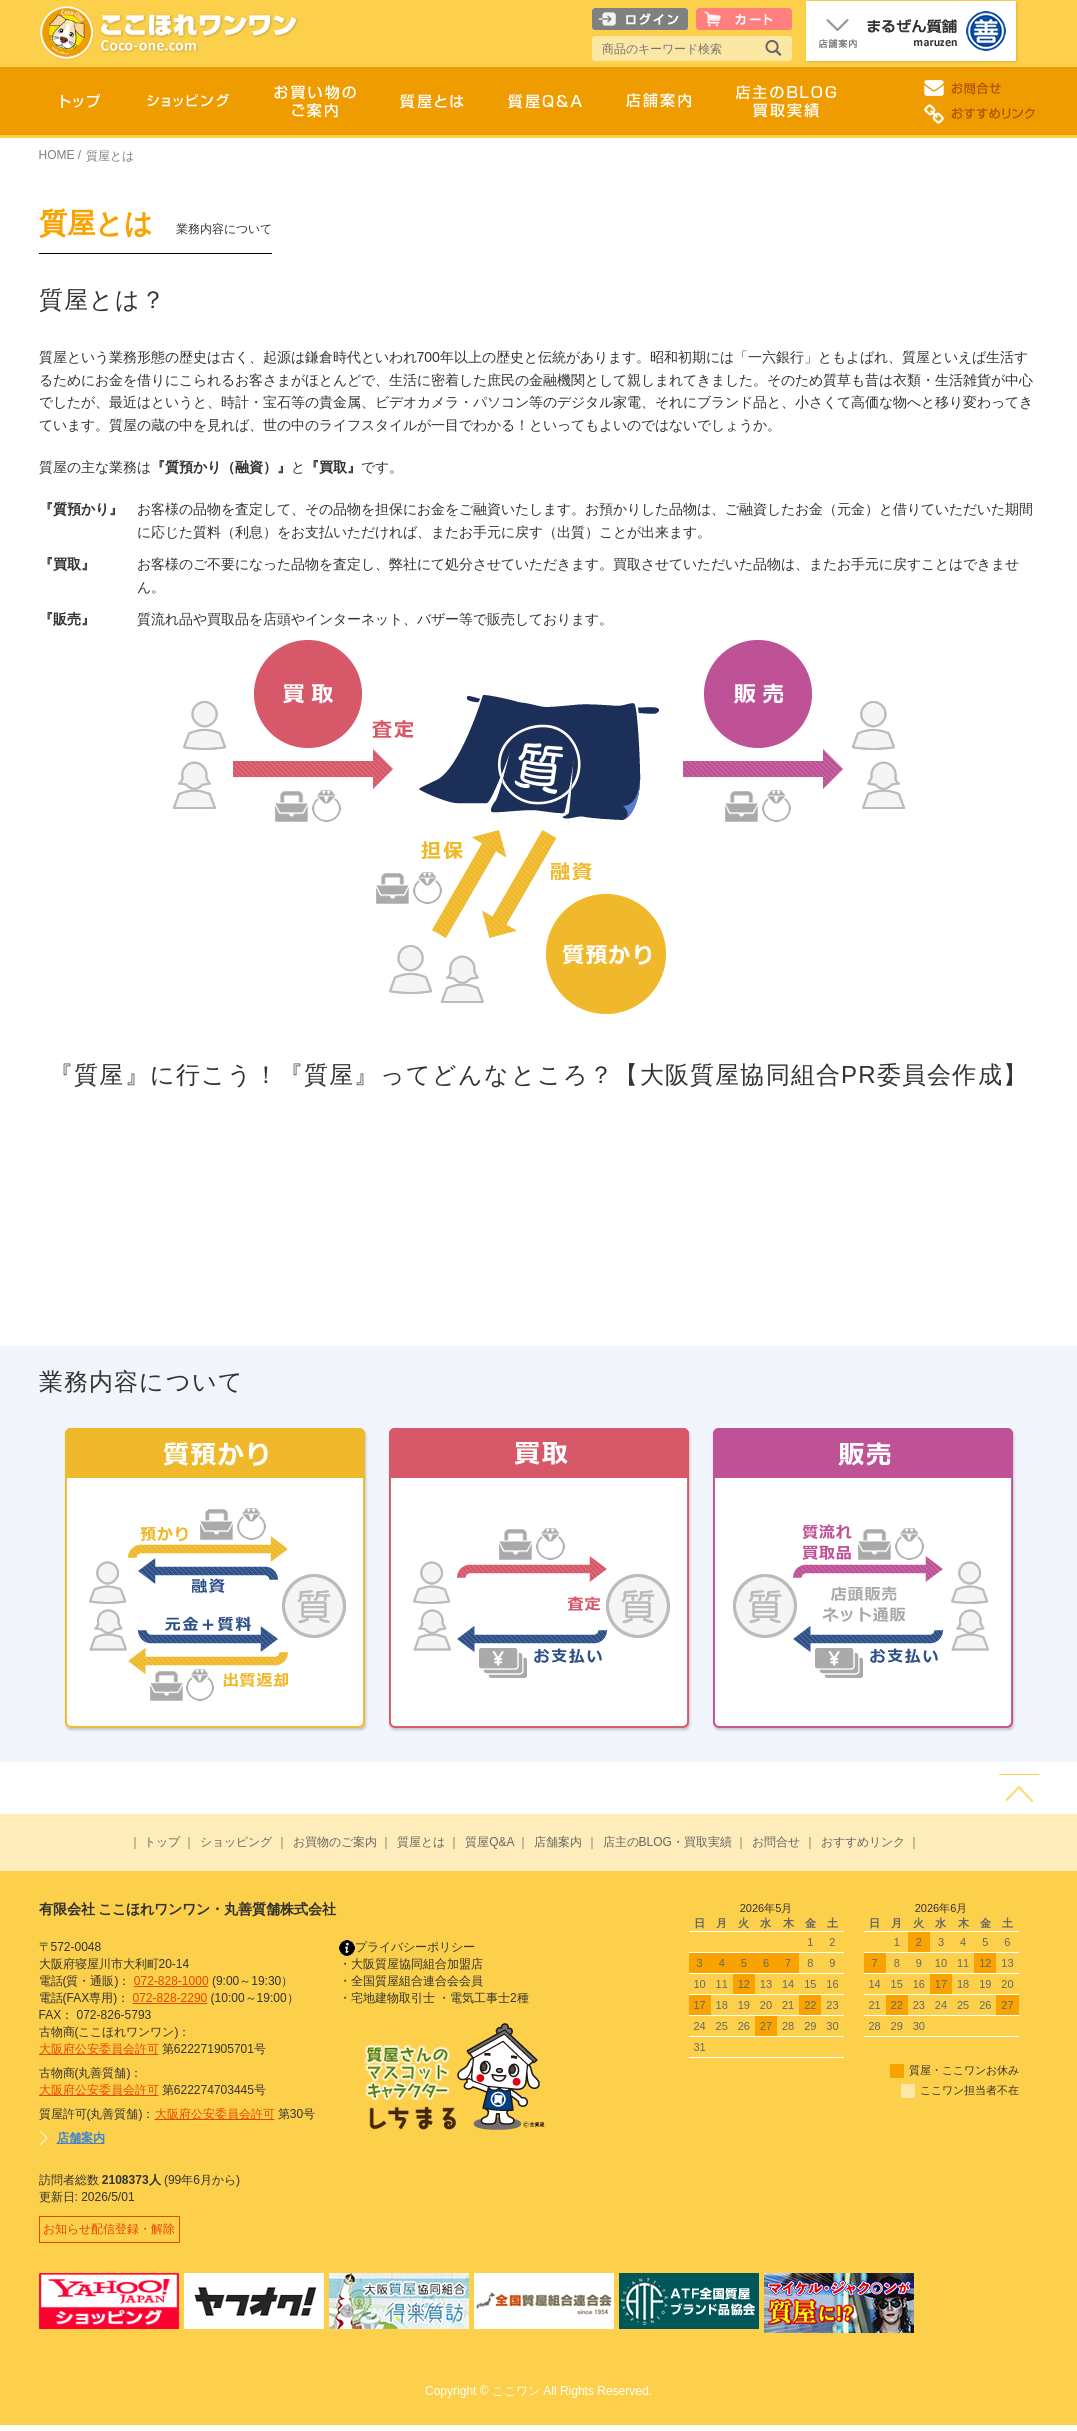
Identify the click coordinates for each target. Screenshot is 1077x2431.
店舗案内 (558, 1842)
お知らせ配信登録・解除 (113, 2232)
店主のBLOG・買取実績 (667, 1842)
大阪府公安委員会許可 (99, 2049)
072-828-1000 (171, 1981)
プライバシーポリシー (407, 1947)
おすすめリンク (863, 1842)
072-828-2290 (170, 1998)
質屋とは (421, 1842)
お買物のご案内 (335, 1842)
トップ (162, 1842)
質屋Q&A (489, 1842)
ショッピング (236, 1842)
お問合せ (776, 1842)
